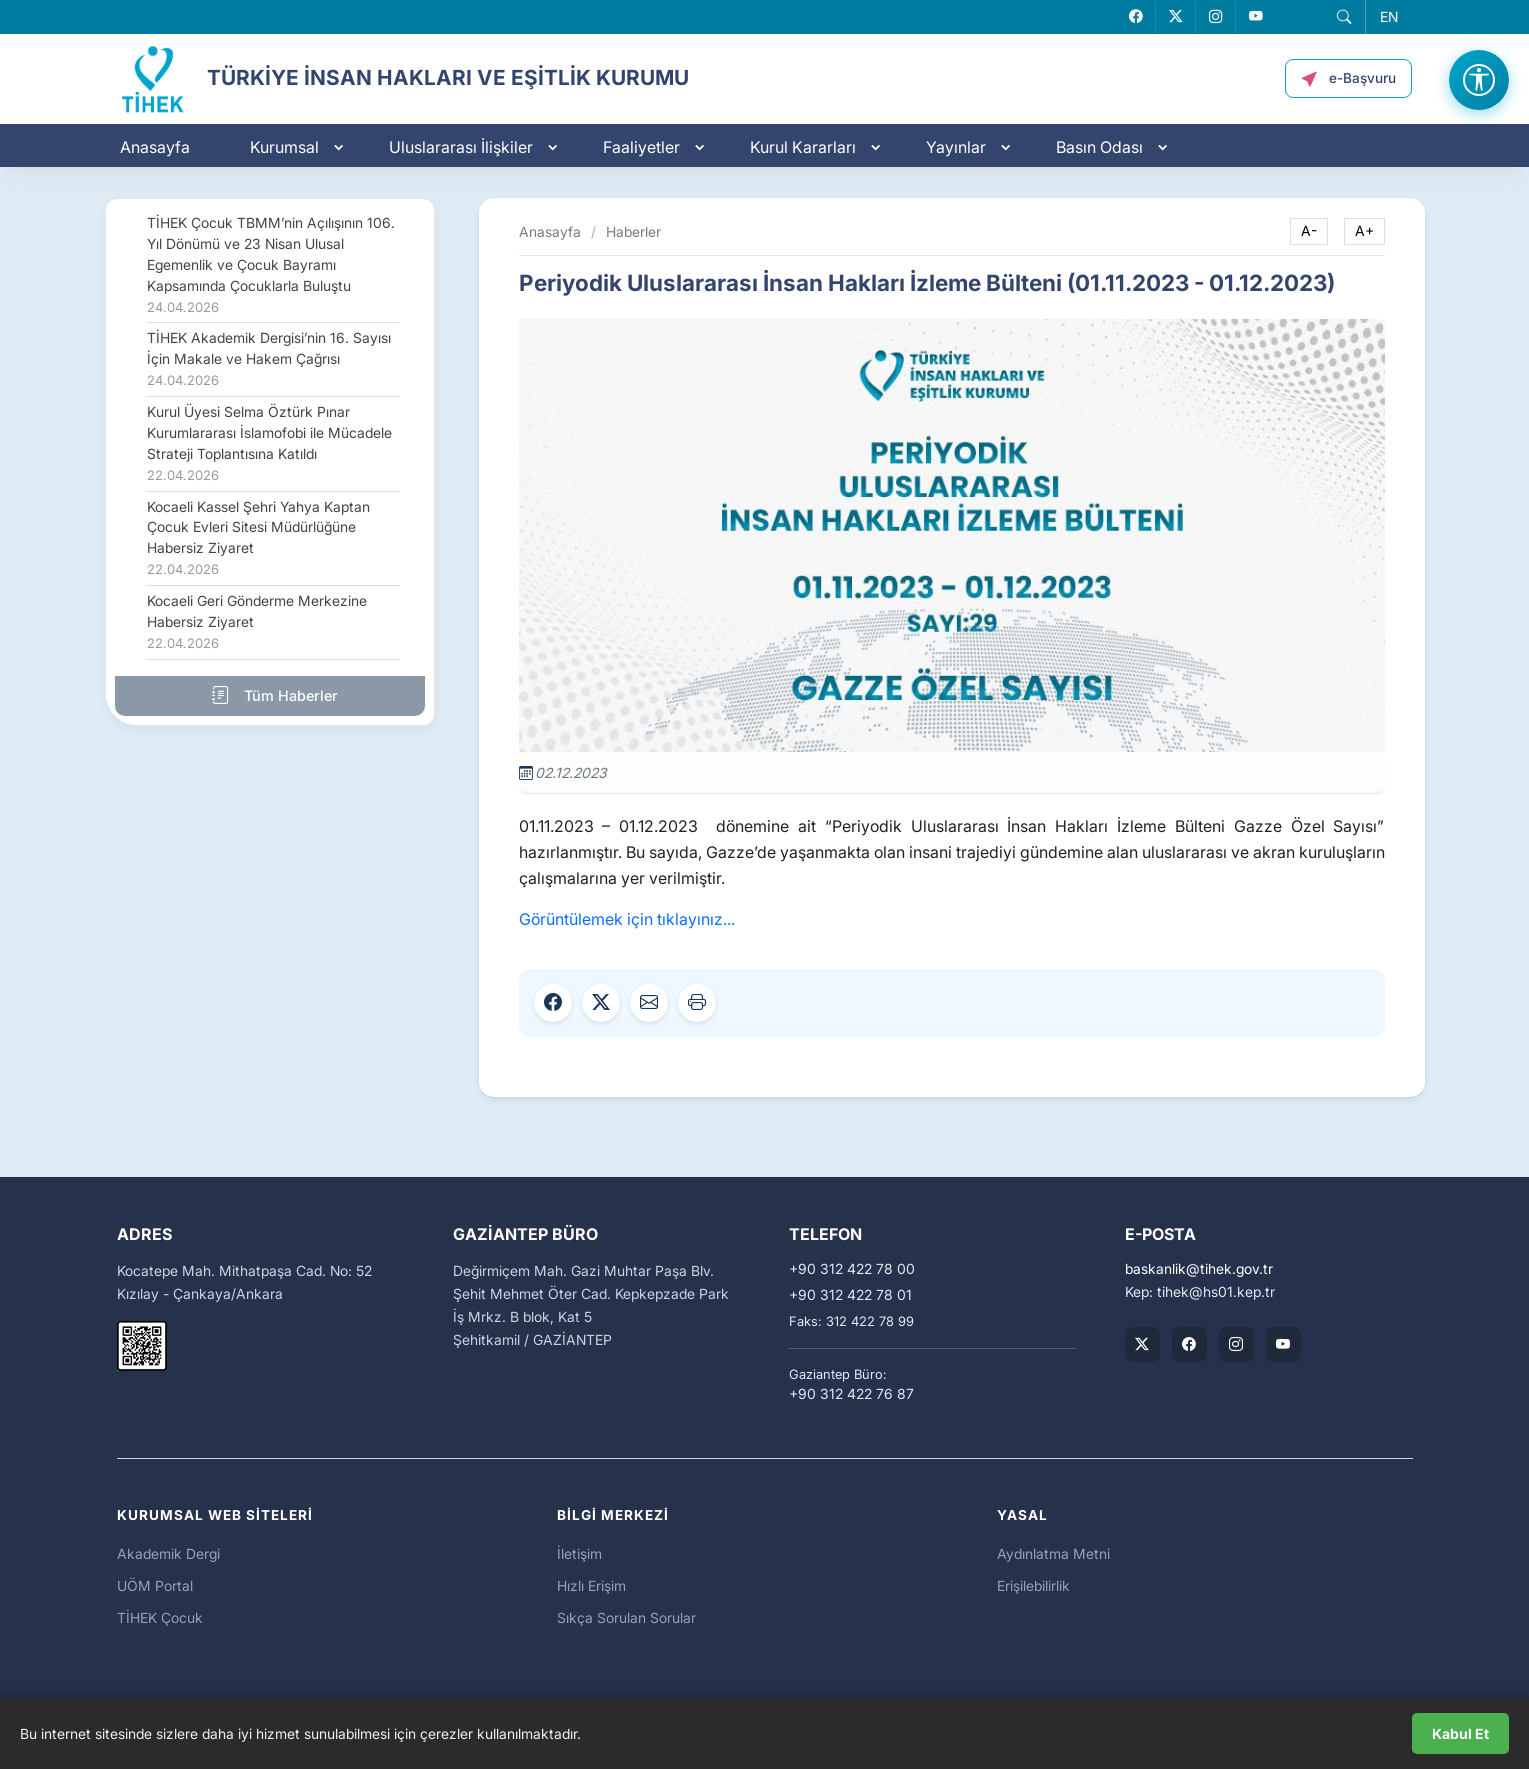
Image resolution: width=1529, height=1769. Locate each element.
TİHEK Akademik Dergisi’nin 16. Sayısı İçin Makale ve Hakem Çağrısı (269, 359)
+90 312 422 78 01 (850, 1295)
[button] (1344, 17)
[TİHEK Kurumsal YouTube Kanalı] (1283, 1344)
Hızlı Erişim (591, 1585)
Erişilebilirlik (1033, 1585)
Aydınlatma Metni (1053, 1553)
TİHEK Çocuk (160, 1617)
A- (1309, 231)
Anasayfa (155, 147)
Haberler (633, 231)
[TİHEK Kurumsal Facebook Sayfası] (1189, 1344)
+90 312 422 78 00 (852, 1269)
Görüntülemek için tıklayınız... (627, 919)
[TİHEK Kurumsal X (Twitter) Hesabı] (1142, 1344)
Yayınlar (956, 147)
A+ (1364, 231)
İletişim (579, 1553)
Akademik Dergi (168, 1553)
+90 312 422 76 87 (851, 1394)
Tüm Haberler (270, 695)
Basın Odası (1099, 147)
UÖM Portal (155, 1585)
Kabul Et (1460, 1733)
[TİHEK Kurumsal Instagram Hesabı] (1236, 1344)
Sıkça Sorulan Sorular (626, 1617)
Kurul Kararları (803, 147)
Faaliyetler (641, 147)
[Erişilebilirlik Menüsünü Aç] (1479, 80)
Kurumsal (284, 147)
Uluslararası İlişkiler (461, 147)
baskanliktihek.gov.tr (1199, 1269)
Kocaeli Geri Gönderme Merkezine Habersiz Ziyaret (257, 622)
